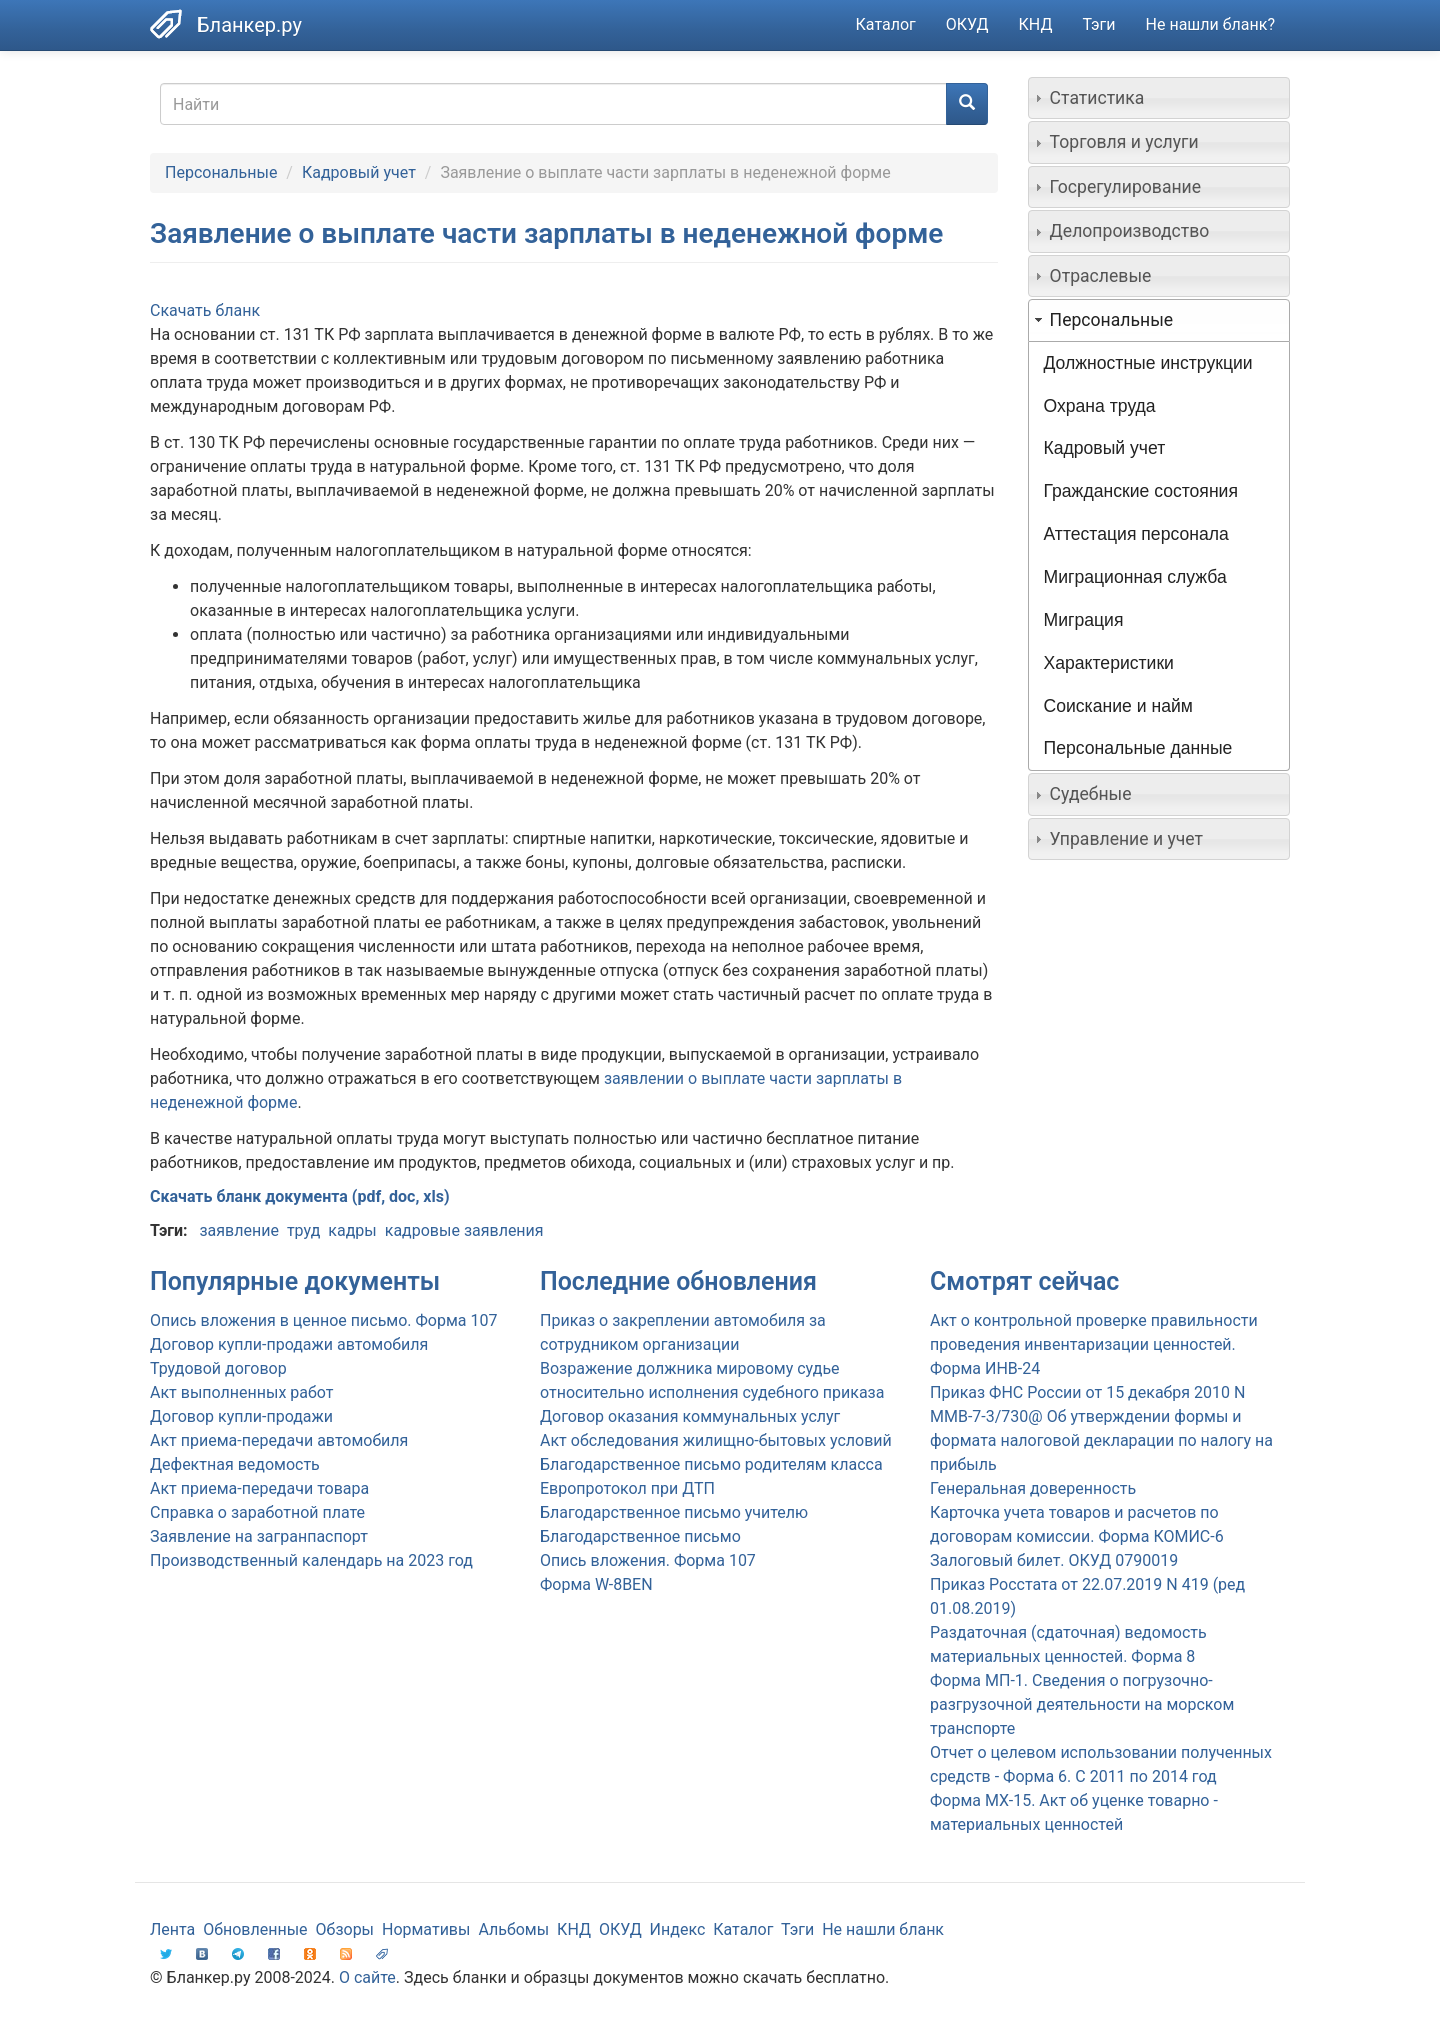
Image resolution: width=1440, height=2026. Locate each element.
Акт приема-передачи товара (259, 1488)
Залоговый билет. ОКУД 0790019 (1054, 1560)
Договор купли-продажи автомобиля (289, 1344)
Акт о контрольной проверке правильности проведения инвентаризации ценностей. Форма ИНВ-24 (1094, 1344)
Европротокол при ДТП (627, 1488)
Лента (172, 1929)
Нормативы (426, 1929)
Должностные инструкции (1148, 363)
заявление (238, 1230)
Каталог (886, 24)
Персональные (221, 172)
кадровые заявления (464, 1230)
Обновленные (255, 1929)
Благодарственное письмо (640, 1536)
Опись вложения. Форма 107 (648, 1560)
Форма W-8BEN (596, 1584)
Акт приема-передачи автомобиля (279, 1440)
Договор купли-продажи (241, 1416)
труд (303, 1230)
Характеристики (1109, 663)
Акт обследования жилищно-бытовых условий (716, 1440)
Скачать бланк (205, 310)
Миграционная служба (1135, 577)
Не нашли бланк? (1210, 24)
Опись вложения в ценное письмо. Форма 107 (323, 1320)
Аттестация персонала (1136, 534)
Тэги (1098, 24)
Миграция (1084, 620)
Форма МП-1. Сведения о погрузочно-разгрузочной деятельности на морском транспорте (1082, 1704)
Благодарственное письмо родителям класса (711, 1464)
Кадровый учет (359, 172)
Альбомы (513, 1929)
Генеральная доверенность (1033, 1488)
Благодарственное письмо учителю (674, 1512)
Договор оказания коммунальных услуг (690, 1416)
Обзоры (345, 1929)
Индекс (678, 1929)
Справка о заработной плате (257, 1512)
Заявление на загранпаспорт (259, 1536)
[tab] (1159, 98)
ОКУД (967, 24)
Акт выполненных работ (241, 1392)
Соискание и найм (1118, 706)
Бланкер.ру (249, 25)
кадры (352, 1230)
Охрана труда (1100, 406)
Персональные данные (1138, 748)
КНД (1036, 24)
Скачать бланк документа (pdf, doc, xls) (300, 1196)
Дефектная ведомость (235, 1464)
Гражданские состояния (1141, 491)
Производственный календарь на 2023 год (311, 1560)
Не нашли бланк (883, 1929)
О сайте (367, 1977)
